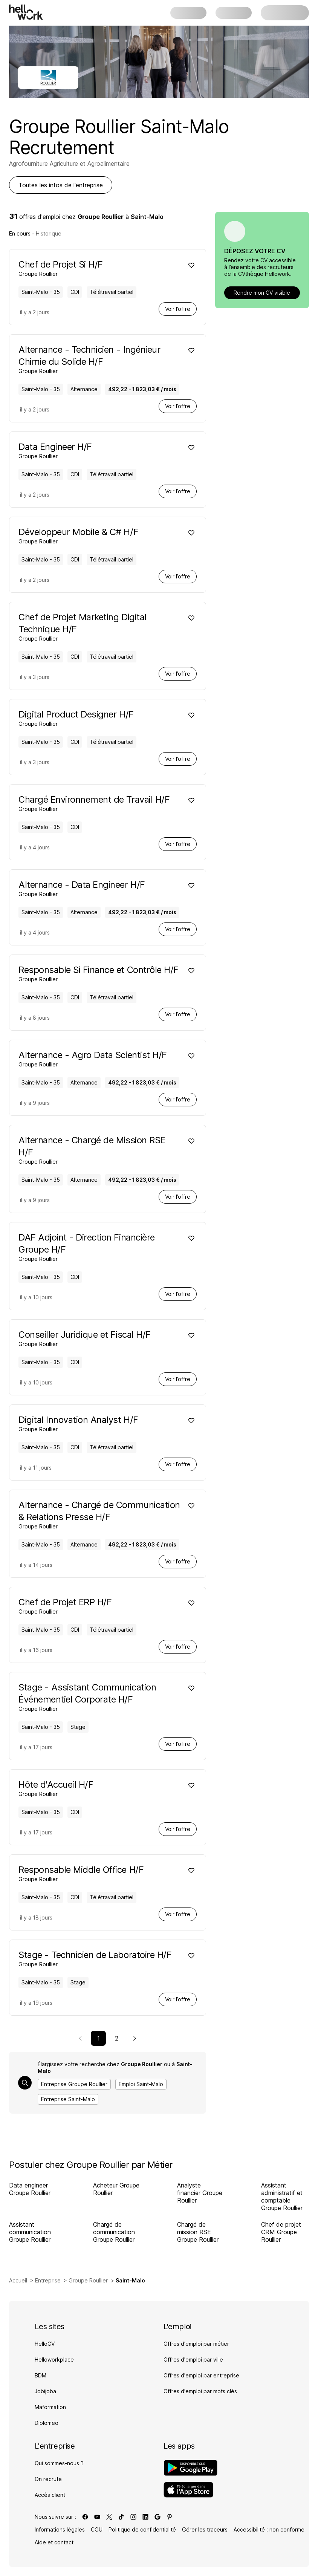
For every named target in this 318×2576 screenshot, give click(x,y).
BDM (40, 2375)
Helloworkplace (54, 2359)
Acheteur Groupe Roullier (116, 2189)
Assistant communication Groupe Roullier (30, 2232)
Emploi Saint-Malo (141, 2084)
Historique (48, 233)
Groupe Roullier (88, 2280)
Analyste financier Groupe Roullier (199, 2192)
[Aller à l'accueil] (26, 12)
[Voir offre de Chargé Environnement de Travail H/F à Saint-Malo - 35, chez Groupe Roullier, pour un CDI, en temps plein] (100, 803)
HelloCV (45, 2343)
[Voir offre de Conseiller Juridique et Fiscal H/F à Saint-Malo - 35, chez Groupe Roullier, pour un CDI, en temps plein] (100, 1338)
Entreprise (48, 2280)
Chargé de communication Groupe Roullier (114, 2232)
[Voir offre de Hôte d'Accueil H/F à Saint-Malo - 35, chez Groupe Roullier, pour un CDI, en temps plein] (100, 1788)
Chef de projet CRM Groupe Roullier (281, 2232)
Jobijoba (45, 2391)
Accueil (18, 2280)
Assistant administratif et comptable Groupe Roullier (282, 2196)
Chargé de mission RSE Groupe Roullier (198, 2232)
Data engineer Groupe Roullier (29, 2189)
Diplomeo (46, 2423)
